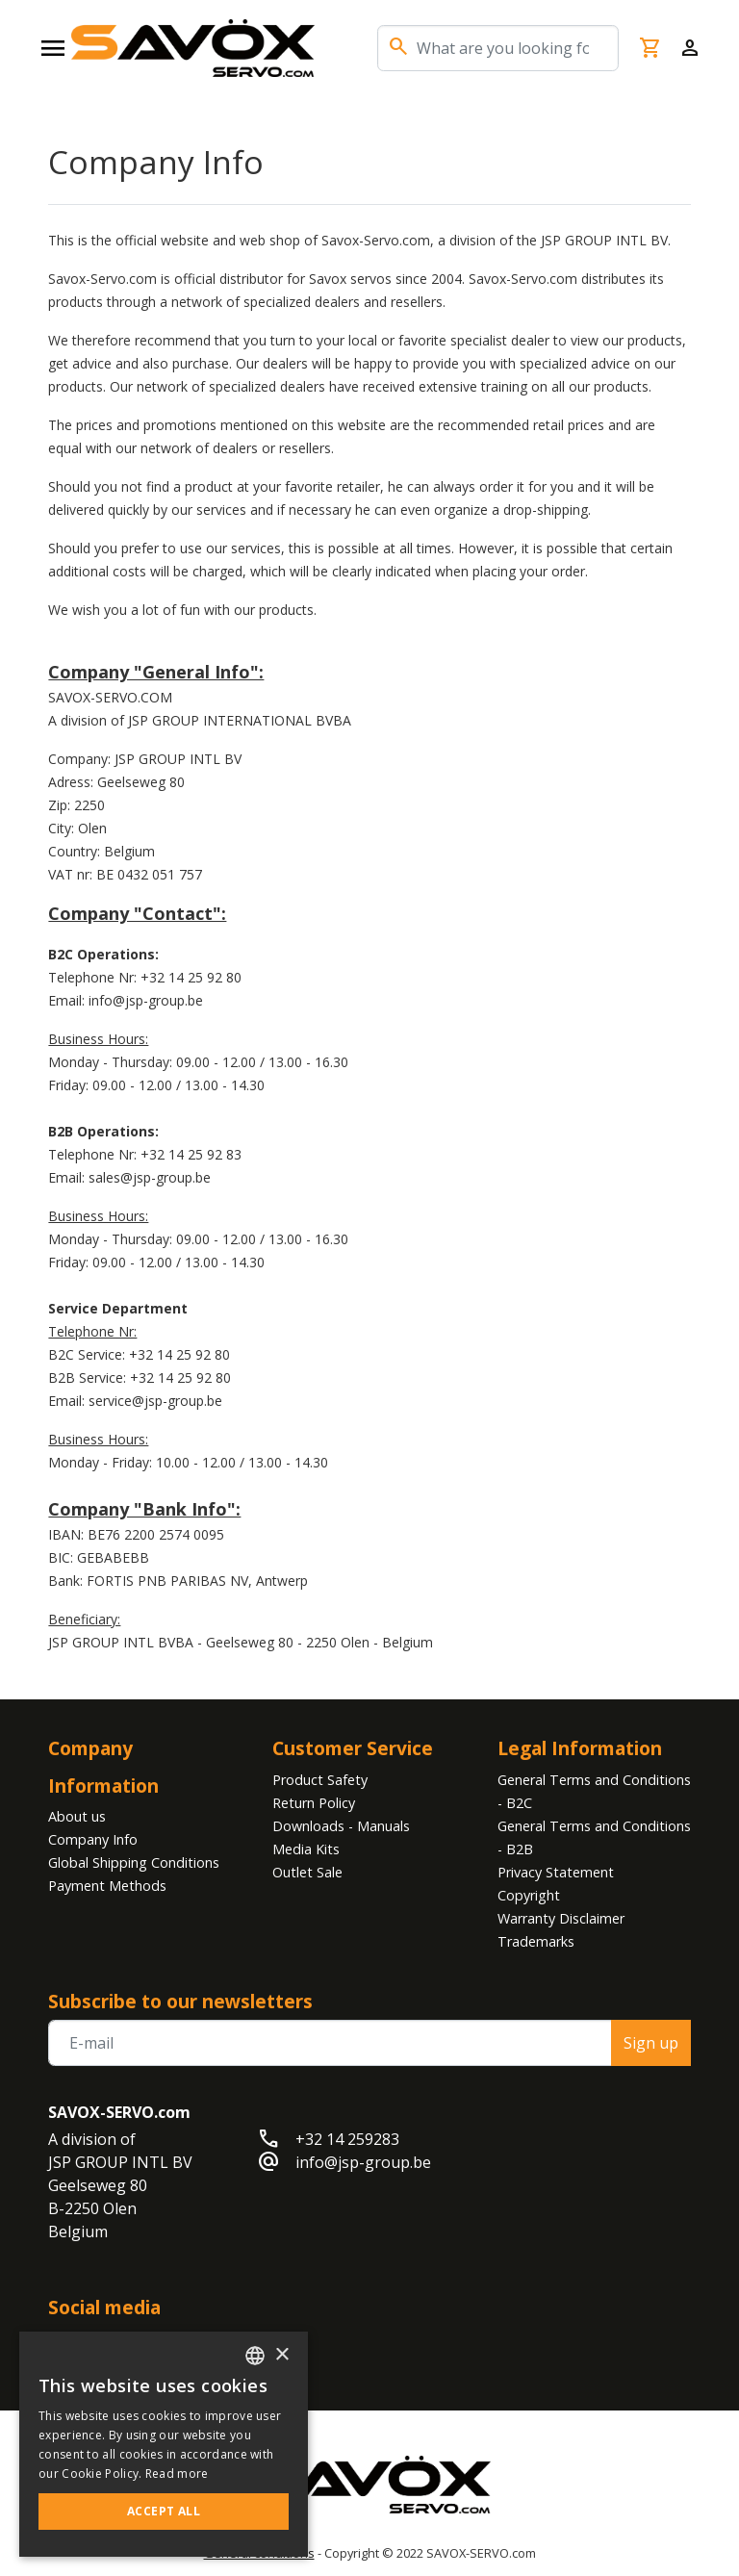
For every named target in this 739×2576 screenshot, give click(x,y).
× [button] (281, 2355)
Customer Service (352, 1748)
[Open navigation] (53, 48)
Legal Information (579, 1748)
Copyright (528, 1895)
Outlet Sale (307, 1872)
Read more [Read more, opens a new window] (177, 2473)
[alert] (163, 2444)
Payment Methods (107, 1885)
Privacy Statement (555, 1872)
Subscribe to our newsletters (180, 2001)
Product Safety (320, 1780)
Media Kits (306, 1849)
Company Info (93, 1839)
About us (77, 1816)
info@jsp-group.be (363, 2162)
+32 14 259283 (347, 2139)
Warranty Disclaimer (560, 1918)
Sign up (651, 2042)
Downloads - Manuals (341, 1826)
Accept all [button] (163, 2511)
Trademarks (535, 1941)
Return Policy (313, 1803)
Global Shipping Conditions (133, 1862)
